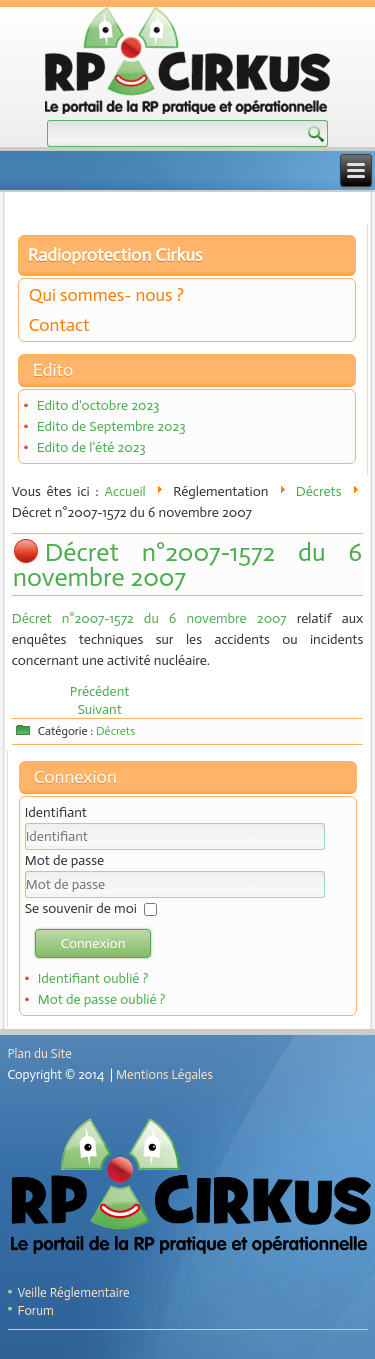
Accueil (125, 491)
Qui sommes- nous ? (106, 295)
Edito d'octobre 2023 (98, 405)
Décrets (319, 491)
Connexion (93, 943)
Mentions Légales (164, 1074)
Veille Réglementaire (74, 1292)
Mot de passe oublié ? (102, 999)
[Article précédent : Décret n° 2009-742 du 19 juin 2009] (100, 691)
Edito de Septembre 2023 (111, 426)
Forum (36, 1310)
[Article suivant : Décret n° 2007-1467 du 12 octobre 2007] (99, 709)
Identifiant (56, 812)
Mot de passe (64, 860)
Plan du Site (40, 1053)
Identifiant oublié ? (93, 978)
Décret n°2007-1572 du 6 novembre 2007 (188, 565)
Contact (59, 325)
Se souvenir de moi (81, 908)
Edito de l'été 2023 (91, 447)
